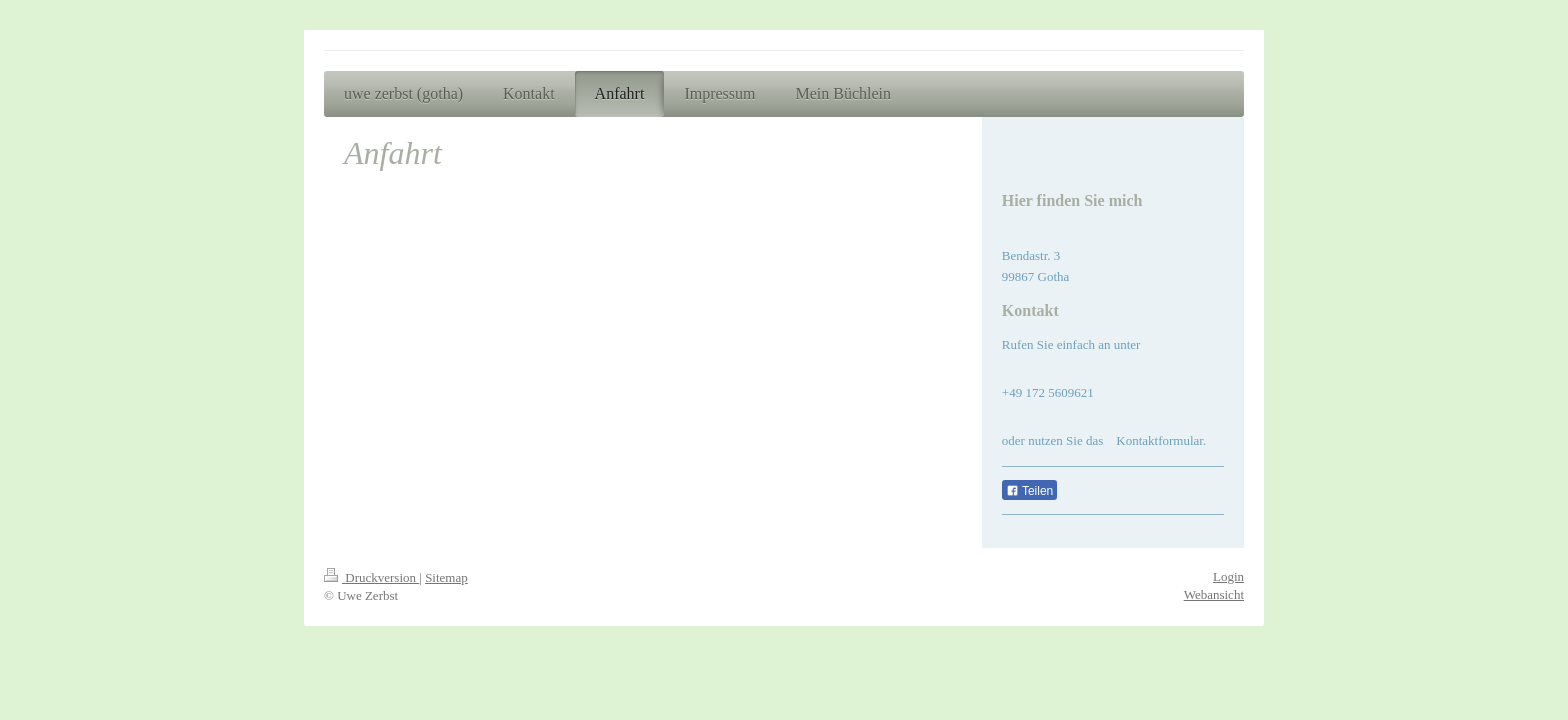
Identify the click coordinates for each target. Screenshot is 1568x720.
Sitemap (446, 577)
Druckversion (371, 577)
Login (1228, 576)
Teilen (1029, 491)
